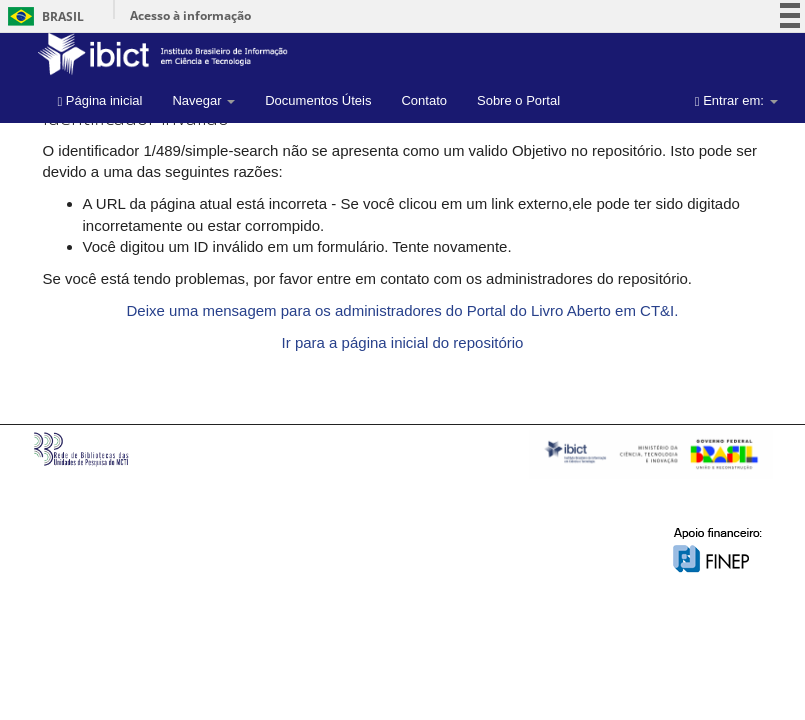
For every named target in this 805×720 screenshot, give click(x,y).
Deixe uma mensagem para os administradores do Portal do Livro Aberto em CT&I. (403, 310)
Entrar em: (736, 100)
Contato (424, 100)
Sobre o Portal (518, 100)
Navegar (203, 100)
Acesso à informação (190, 15)
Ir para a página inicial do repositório (403, 342)
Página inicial (100, 100)
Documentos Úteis (318, 100)
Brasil (42, 16)
